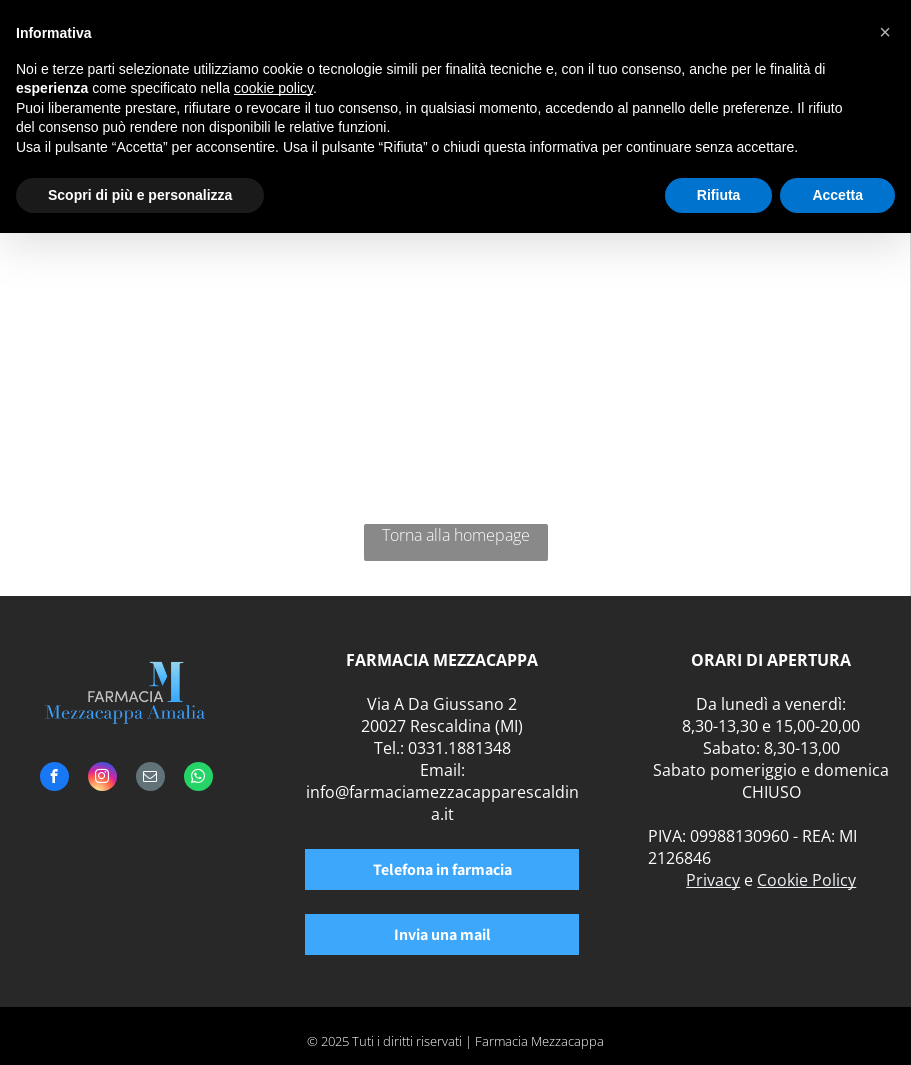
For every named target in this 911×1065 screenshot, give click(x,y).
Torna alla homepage (456, 535)
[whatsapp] (198, 779)
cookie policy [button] (273, 88)
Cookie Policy (806, 880)
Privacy (713, 880)
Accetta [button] (837, 195)
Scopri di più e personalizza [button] (140, 195)
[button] (885, 32)
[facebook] (54, 779)
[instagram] (102, 779)
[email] (150, 779)
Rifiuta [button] (719, 195)
